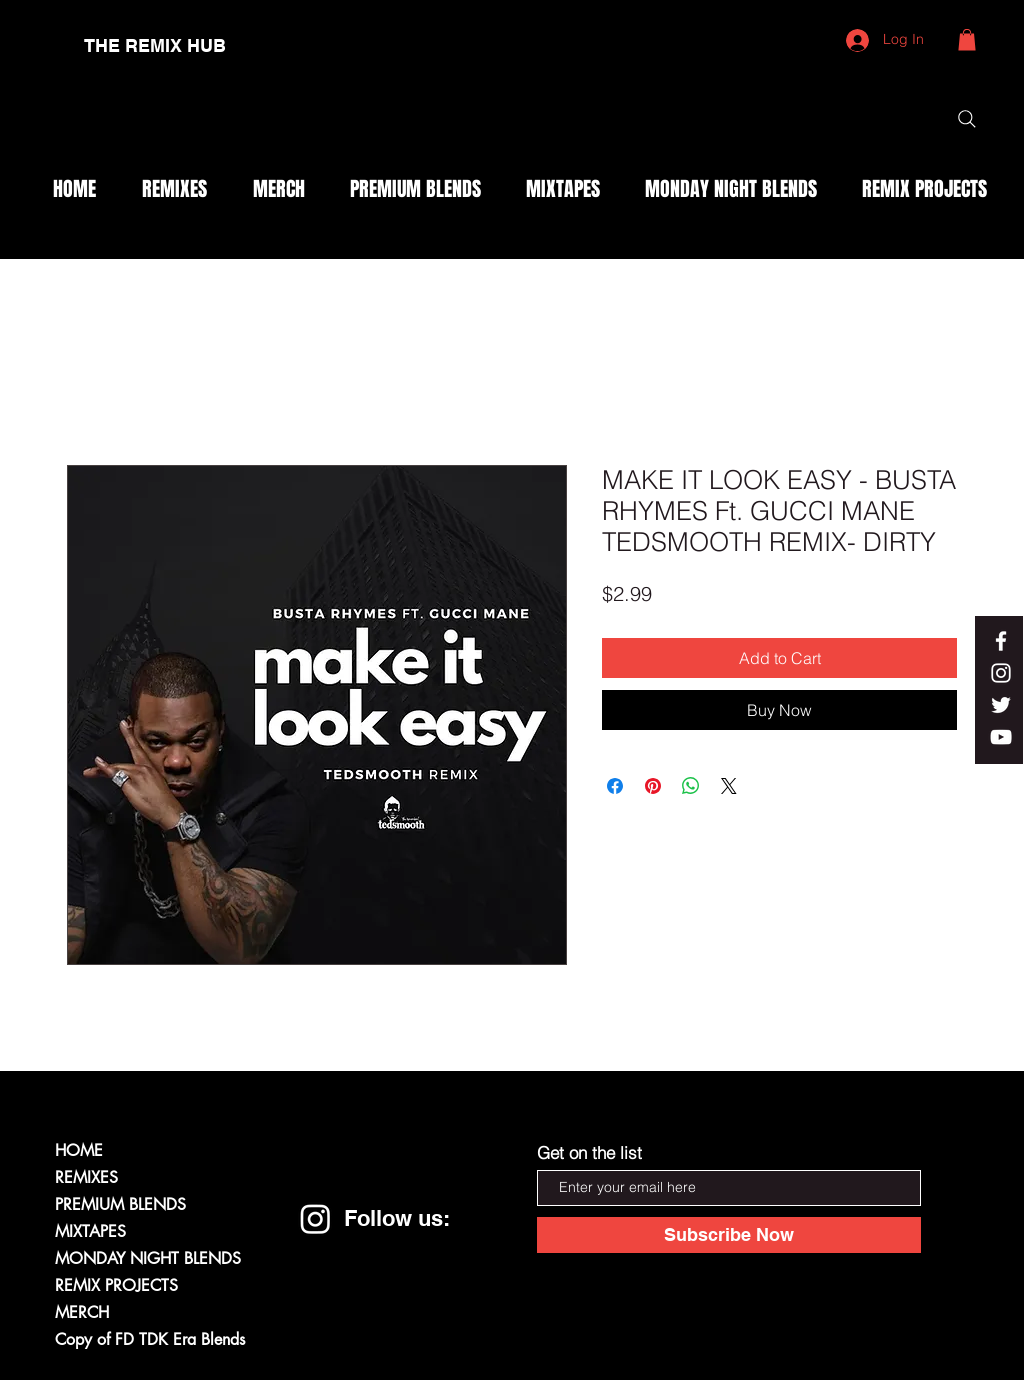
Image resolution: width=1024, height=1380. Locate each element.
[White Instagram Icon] (1001, 673)
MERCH (82, 1312)
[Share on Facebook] (615, 786)
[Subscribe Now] (729, 1235)
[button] (967, 40)
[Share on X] (729, 786)
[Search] (967, 119)
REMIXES (86, 1177)
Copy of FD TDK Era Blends (150, 1339)
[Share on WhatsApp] (691, 786)
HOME (79, 1150)
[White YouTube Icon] (1001, 737)
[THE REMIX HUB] (155, 46)
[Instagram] (315, 1218)
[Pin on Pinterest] (653, 786)
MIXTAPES (90, 1231)
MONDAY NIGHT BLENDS (148, 1258)
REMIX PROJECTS (116, 1285)
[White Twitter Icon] (1001, 705)
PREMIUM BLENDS (120, 1204)
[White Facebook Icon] (1001, 641)
